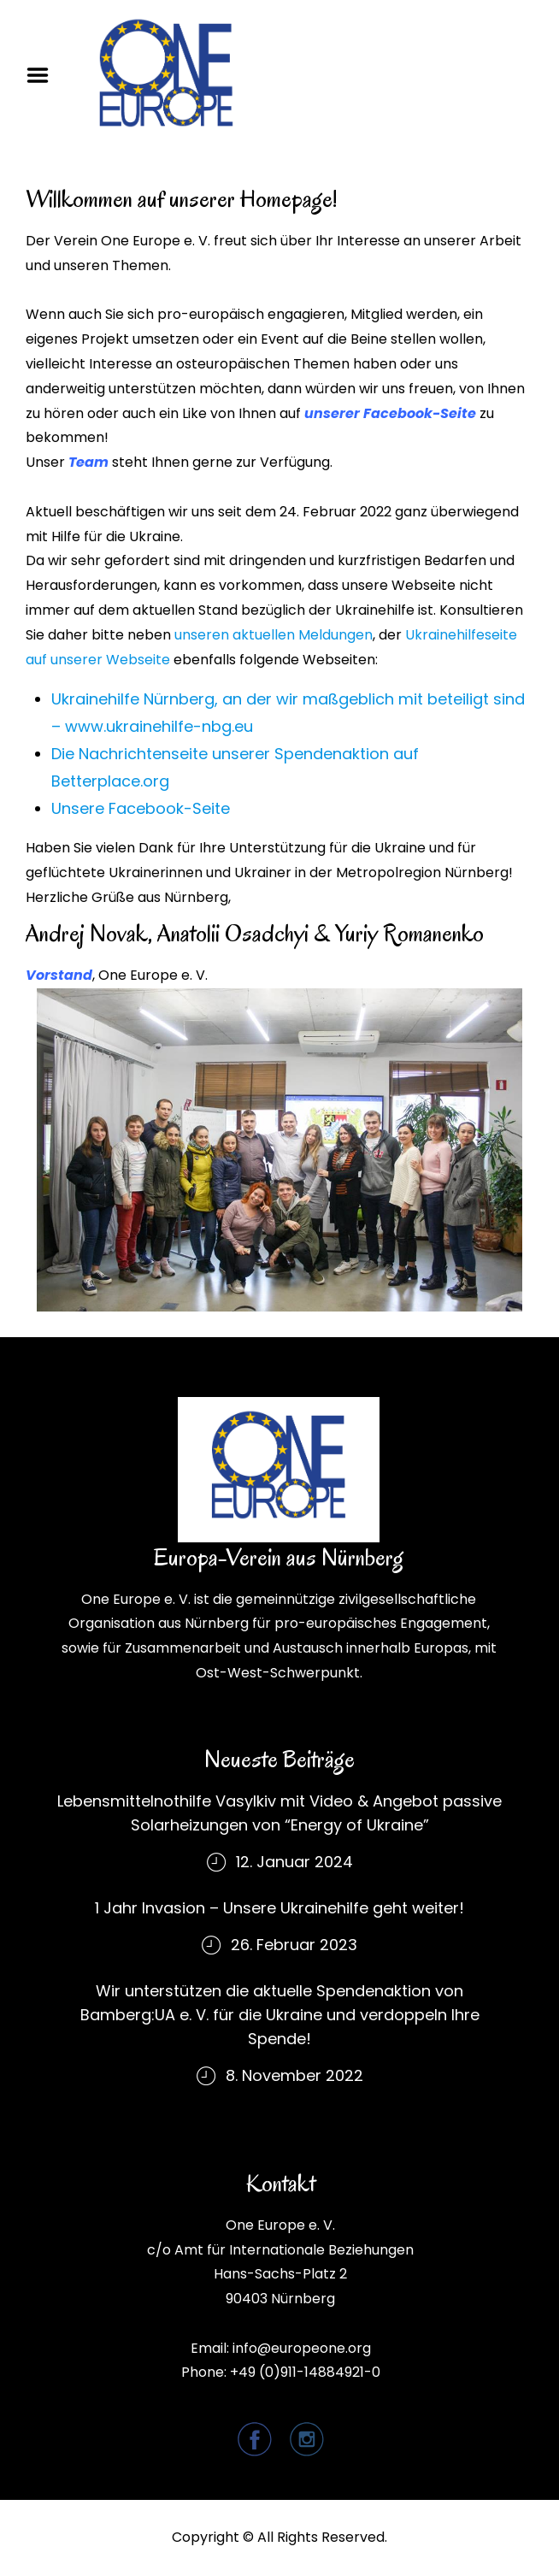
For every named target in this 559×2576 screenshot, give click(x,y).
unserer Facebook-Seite (390, 413)
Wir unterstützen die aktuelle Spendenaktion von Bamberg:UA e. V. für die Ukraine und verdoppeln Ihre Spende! (280, 2014)
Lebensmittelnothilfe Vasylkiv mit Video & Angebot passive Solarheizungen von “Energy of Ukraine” (279, 1813)
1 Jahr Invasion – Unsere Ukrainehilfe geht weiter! (279, 1908)
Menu (44, 75)
